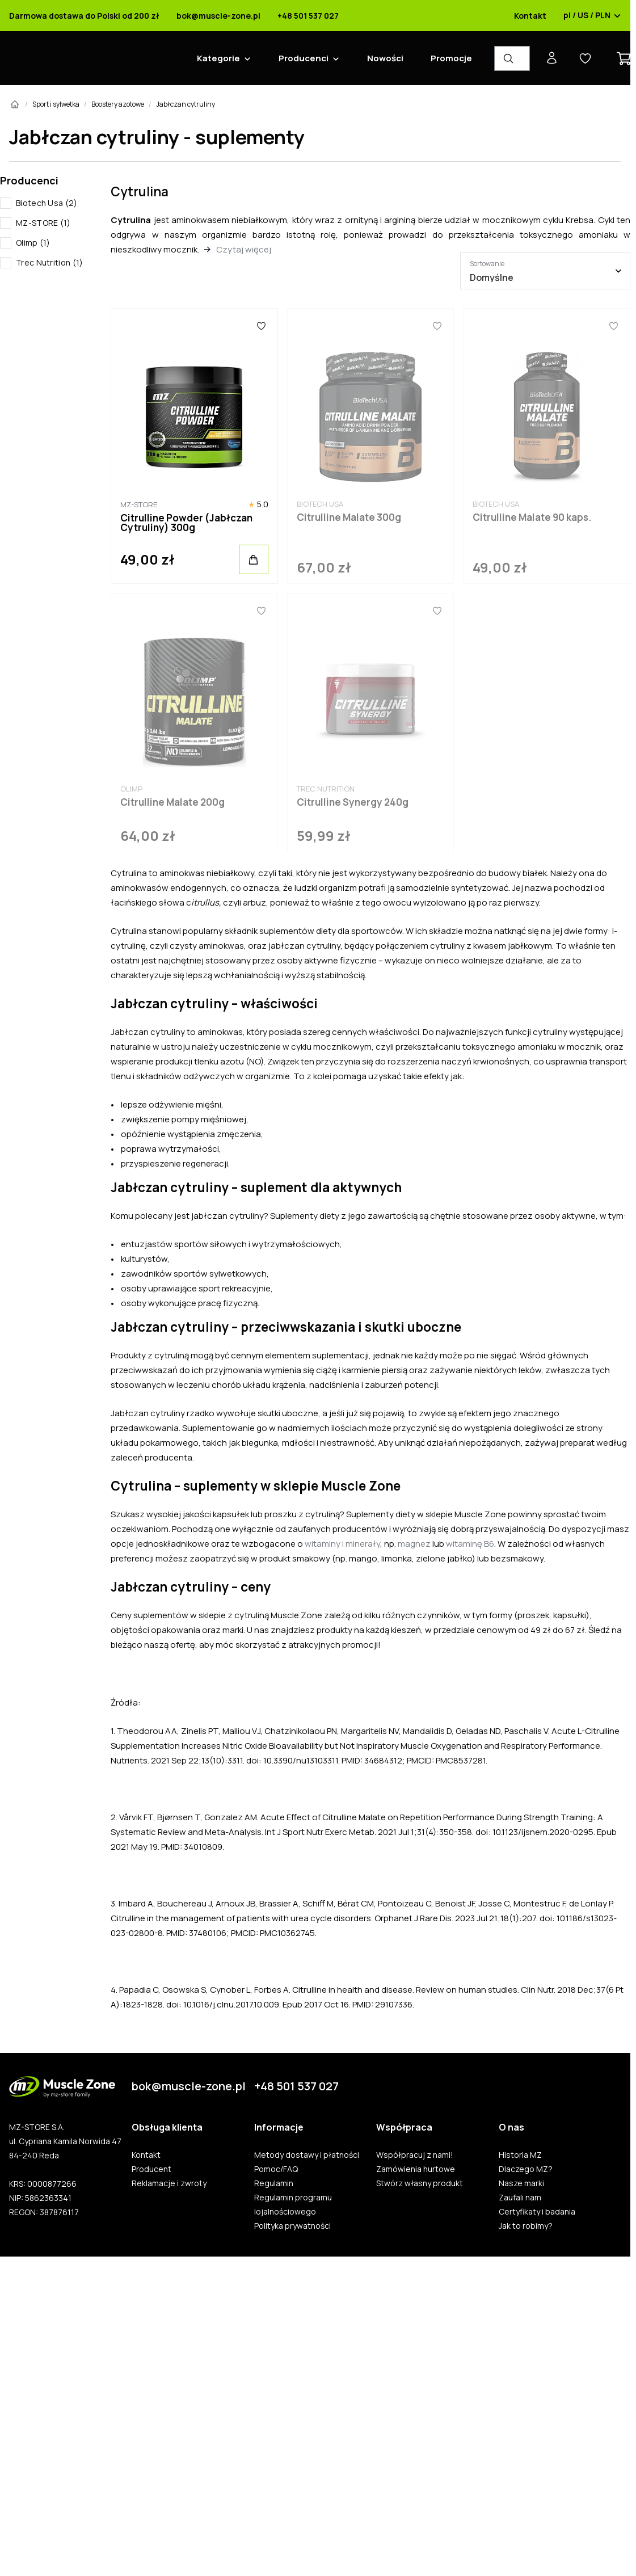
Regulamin (273, 2183)
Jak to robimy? (526, 2226)
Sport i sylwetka (55, 104)
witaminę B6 (470, 1543)
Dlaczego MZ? (526, 2169)
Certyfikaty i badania (537, 2212)
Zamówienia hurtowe (415, 2169)
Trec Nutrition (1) (49, 262)
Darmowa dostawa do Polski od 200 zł (84, 16)
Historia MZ (520, 2155)
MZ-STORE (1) (43, 222)
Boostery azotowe (117, 104)
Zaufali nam (520, 2198)
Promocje (451, 58)
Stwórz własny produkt (419, 2183)
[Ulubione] (261, 326)
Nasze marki (521, 2183)
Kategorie (218, 58)
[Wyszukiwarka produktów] (512, 58)
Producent (151, 2169)
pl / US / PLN (592, 15)
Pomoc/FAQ (276, 2169)
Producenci (303, 58)
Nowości (385, 58)
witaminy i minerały (342, 1543)
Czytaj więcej (243, 249)
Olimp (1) (33, 242)
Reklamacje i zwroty (169, 2183)
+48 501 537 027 (308, 16)
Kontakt (530, 16)
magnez (414, 1543)
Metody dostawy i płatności (306, 2155)
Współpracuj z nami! (414, 2155)
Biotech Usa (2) (47, 202)
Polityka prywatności (292, 2226)
